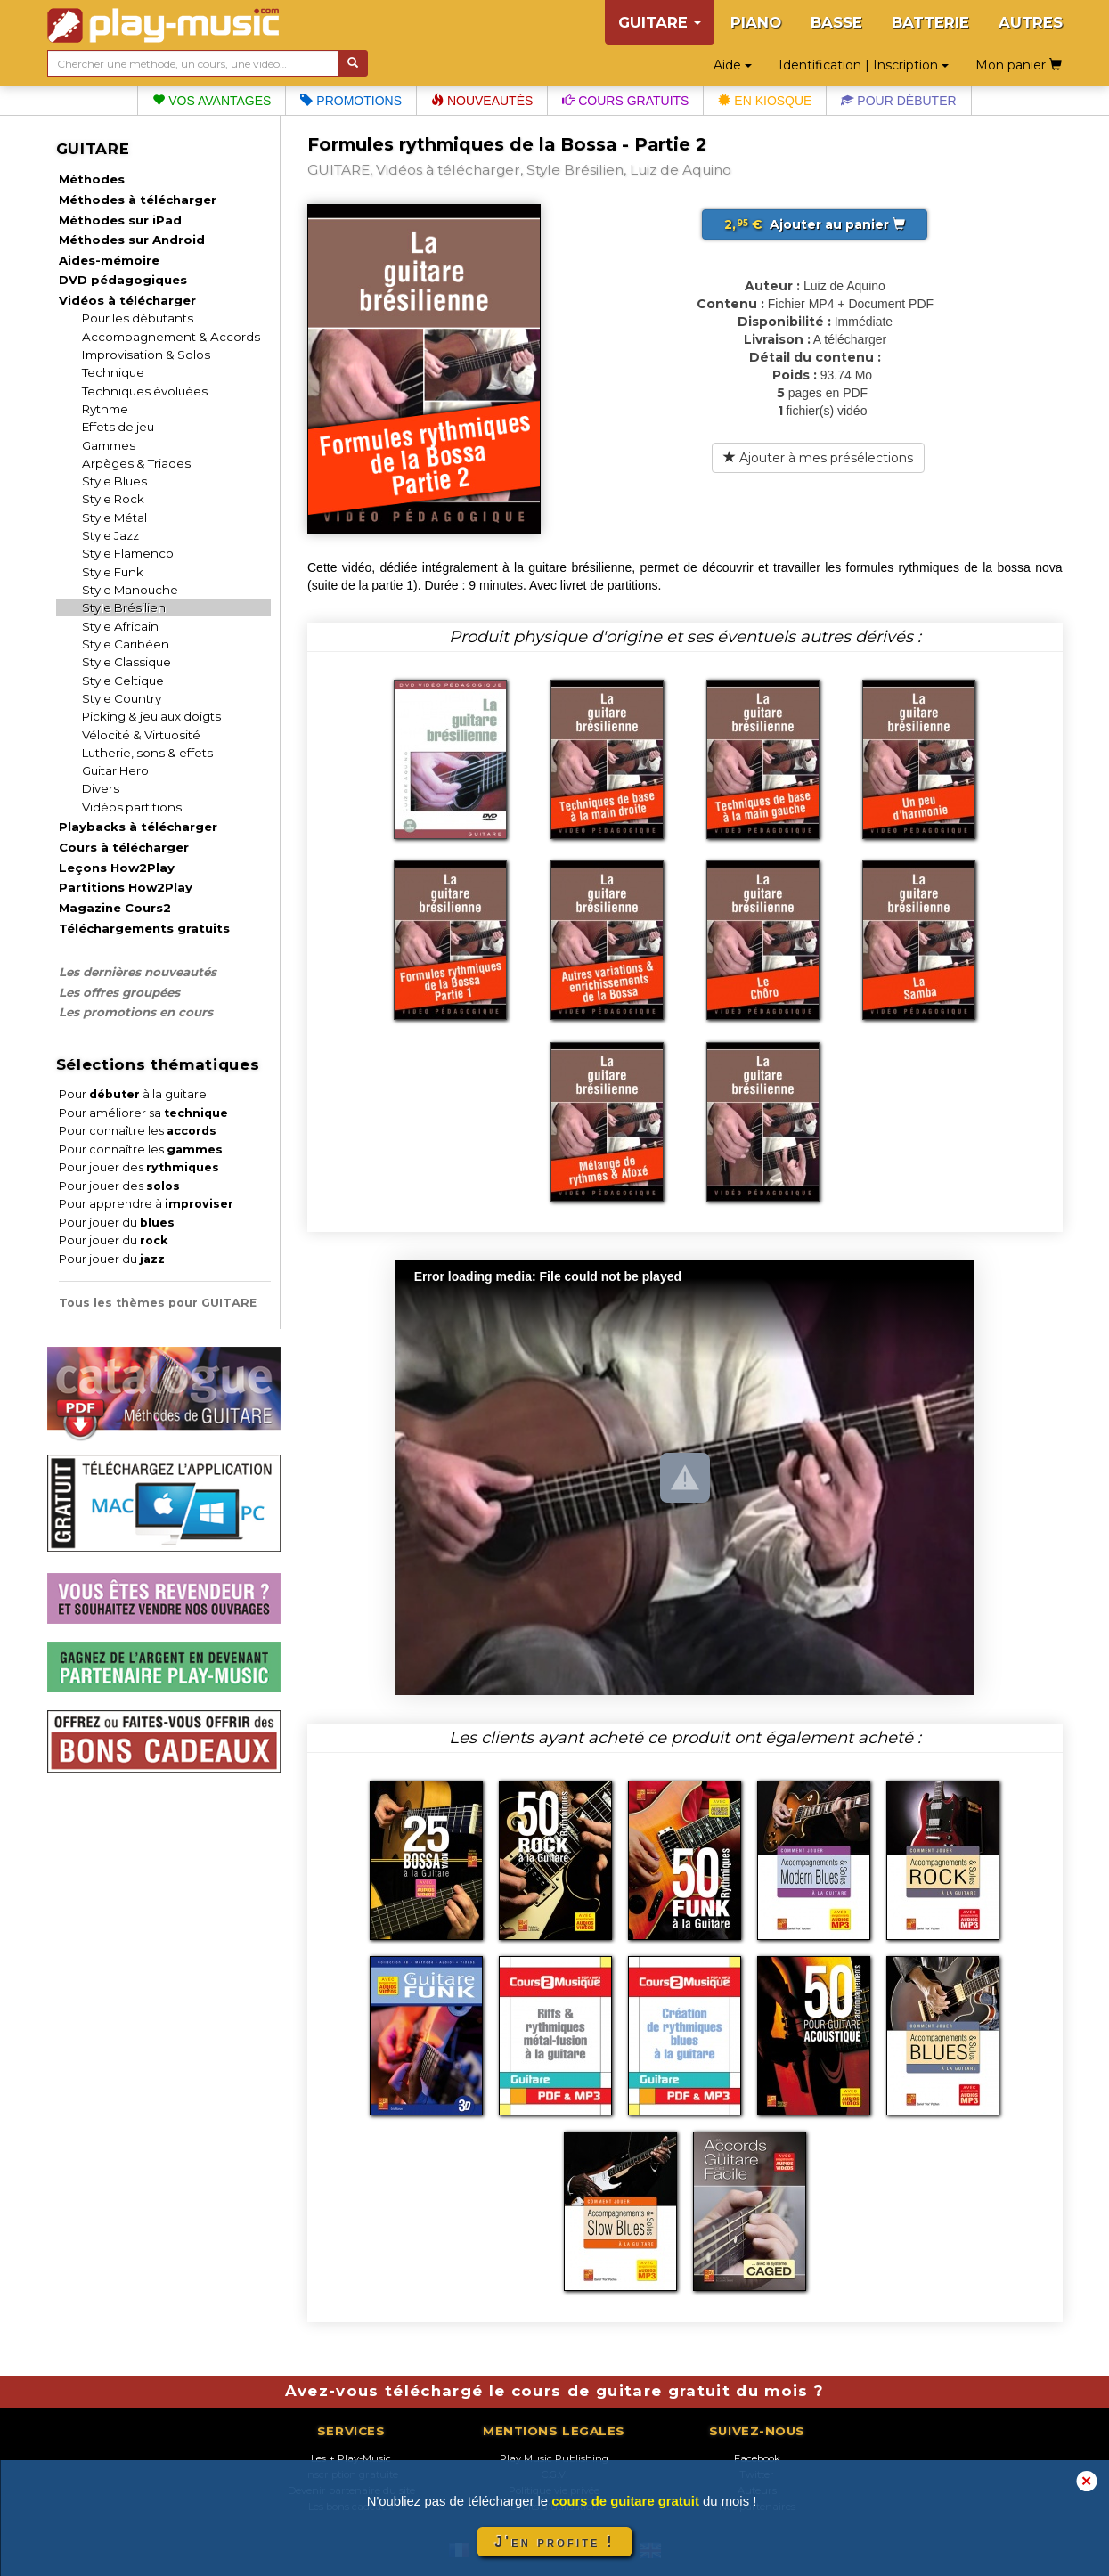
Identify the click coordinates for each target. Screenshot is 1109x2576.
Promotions (351, 101)
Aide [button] (733, 65)
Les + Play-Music (351, 2458)
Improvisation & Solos (146, 354)
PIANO (755, 22)
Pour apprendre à (146, 1204)
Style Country (121, 698)
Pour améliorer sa (143, 1113)
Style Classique (126, 662)
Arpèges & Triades (136, 463)
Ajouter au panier (814, 224)
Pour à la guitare (133, 1094)
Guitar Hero (115, 770)
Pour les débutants (137, 318)
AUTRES (1031, 22)
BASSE (836, 22)
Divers (100, 788)
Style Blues (114, 481)
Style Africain (120, 626)
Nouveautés (482, 101)
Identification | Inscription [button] (864, 65)
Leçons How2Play (117, 867)
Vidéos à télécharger (127, 300)
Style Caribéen (125, 644)
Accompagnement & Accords (171, 337)
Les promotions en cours (136, 1012)
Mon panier (1018, 65)
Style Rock (113, 499)
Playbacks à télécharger (138, 826)
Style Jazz (110, 535)
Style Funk (112, 572)
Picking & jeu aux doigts (151, 716)
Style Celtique (123, 680)
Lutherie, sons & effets (147, 753)
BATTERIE (930, 22)
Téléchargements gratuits (144, 928)
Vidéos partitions (132, 807)
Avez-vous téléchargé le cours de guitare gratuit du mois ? (555, 2391)
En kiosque (764, 101)
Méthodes (92, 179)
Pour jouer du (117, 1222)
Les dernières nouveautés (137, 972)
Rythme (105, 409)
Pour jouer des (139, 1167)
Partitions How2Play (125, 887)
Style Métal (114, 517)
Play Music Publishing (554, 2458)
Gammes (108, 445)
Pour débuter (898, 101)
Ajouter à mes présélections (818, 458)
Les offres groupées (119, 992)
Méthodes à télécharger (137, 199)
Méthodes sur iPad (120, 220)
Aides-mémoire (109, 260)
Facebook (757, 2458)
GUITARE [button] (659, 22)
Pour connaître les (137, 1130)
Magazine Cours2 (115, 908)
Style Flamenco (128, 553)
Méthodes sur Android (132, 239)
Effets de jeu (118, 427)
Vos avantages (211, 101)
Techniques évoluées (145, 391)
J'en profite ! (554, 2541)
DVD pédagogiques (123, 280)
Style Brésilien (124, 607)
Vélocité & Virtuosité (141, 735)
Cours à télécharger (124, 847)
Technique (113, 372)
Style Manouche (130, 590)
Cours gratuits (625, 101)
